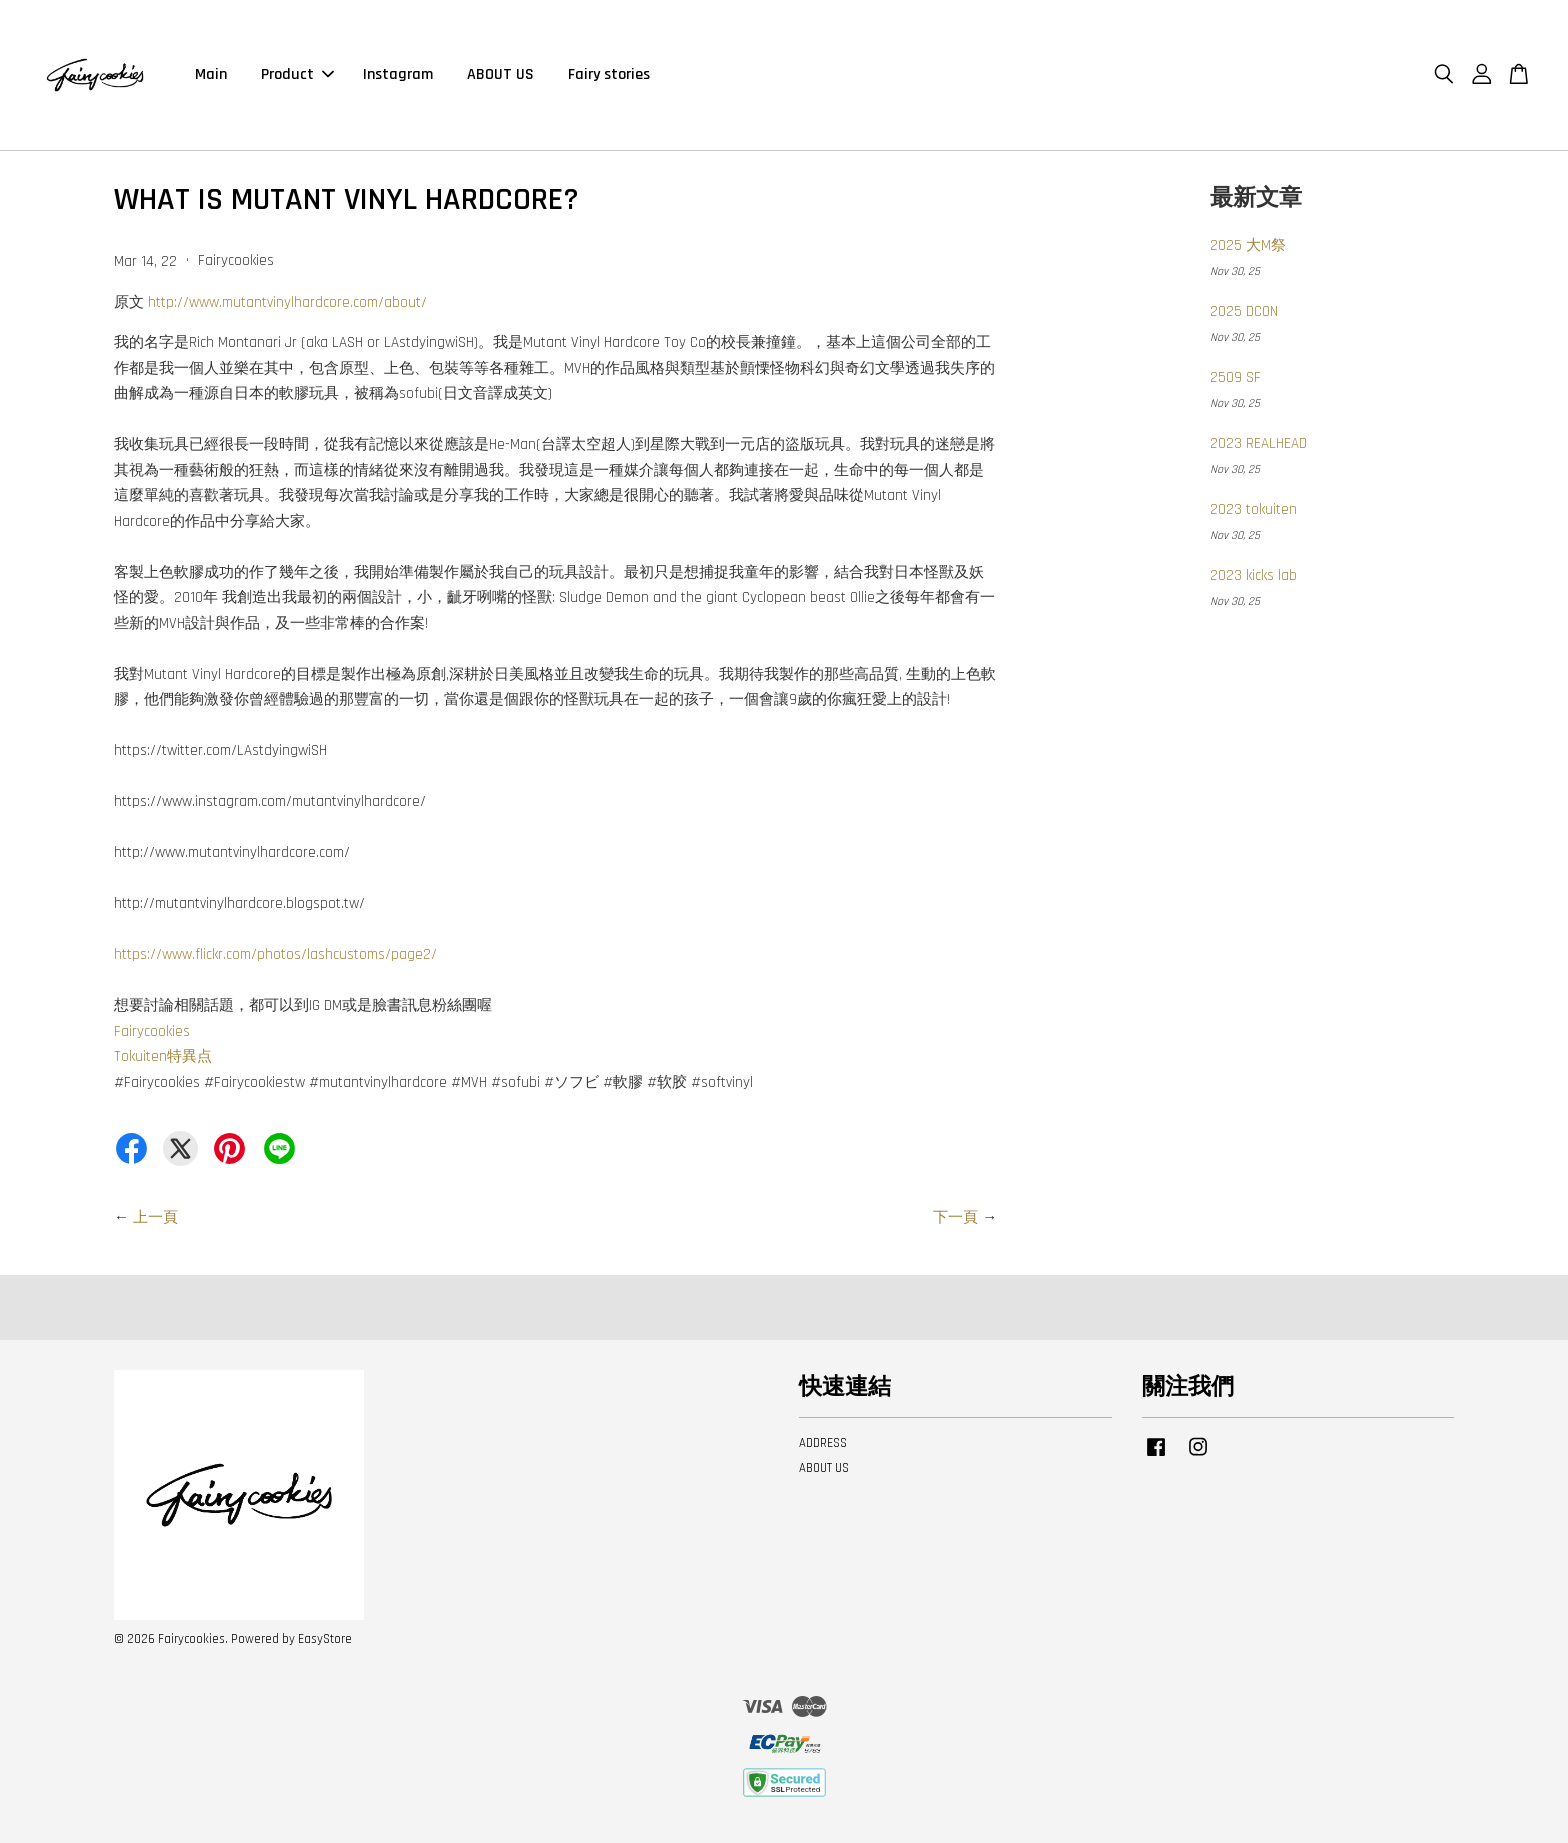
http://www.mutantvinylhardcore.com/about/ (287, 302)
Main (211, 74)
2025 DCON (1244, 311)
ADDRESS (823, 1443)
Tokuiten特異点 (163, 1056)
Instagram (398, 74)
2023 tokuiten (1253, 509)
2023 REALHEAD (1258, 443)
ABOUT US (500, 74)
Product (297, 74)
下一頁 (955, 1217)
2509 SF (1235, 377)
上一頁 (155, 1217)
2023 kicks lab (1253, 575)
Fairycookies (152, 1031)
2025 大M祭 (1248, 245)
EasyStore (325, 1639)
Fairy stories (609, 74)
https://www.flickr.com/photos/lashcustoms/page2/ (275, 954)
